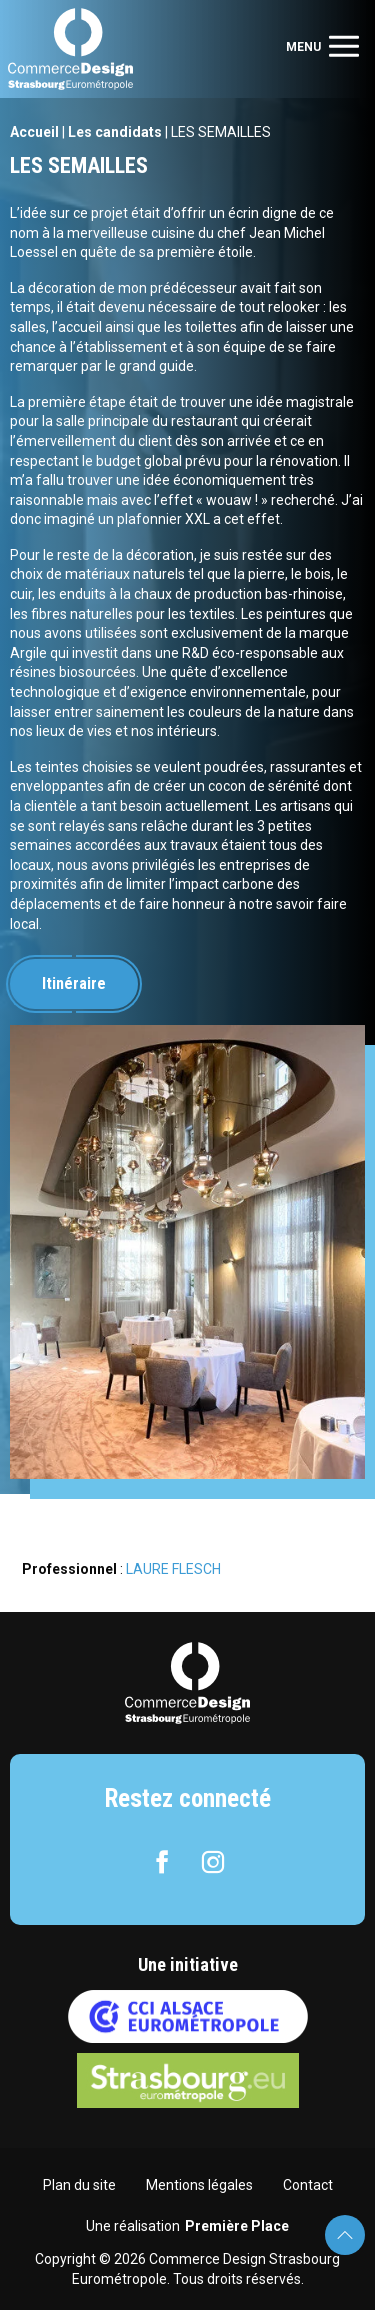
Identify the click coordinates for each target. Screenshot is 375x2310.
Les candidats (115, 132)
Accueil (34, 132)
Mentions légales (199, 2185)
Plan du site (79, 2185)
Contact (308, 2185)
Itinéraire (74, 983)
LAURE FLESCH (173, 1569)
